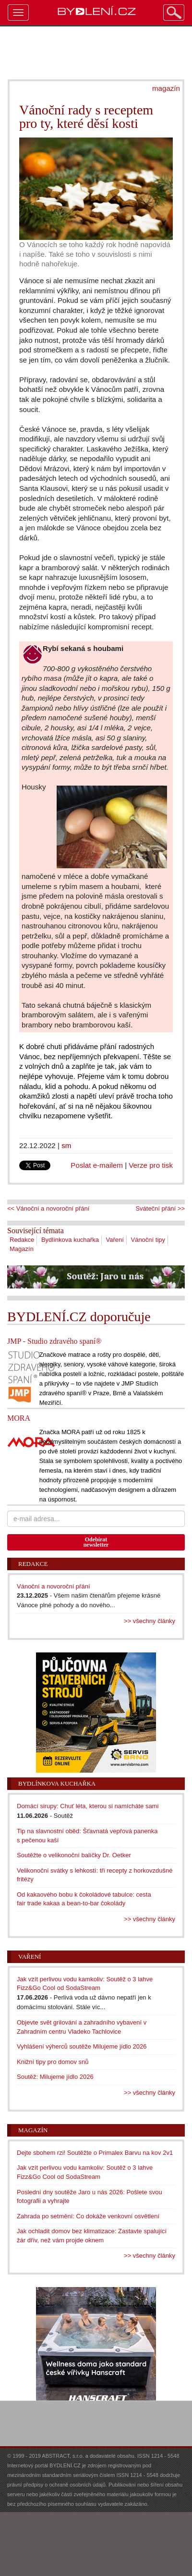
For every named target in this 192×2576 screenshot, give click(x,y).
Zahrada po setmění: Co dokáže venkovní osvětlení (88, 2216)
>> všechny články (149, 1621)
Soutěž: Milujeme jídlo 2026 (55, 2076)
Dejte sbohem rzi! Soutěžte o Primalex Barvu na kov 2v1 (95, 2152)
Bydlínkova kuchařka (70, 1239)
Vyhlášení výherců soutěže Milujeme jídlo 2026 (82, 2046)
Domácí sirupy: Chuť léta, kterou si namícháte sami (87, 1806)
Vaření (115, 1239)
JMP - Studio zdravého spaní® (54, 1341)
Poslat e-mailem (97, 1165)
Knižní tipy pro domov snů (53, 2061)
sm (66, 1145)
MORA (18, 1418)
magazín (166, 88)
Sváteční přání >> (160, 1208)
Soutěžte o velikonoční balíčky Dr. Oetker (74, 1855)
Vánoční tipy (148, 1239)
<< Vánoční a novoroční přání (48, 1208)
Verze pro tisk (151, 1165)
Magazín (22, 1248)
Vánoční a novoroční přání (53, 1586)
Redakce (22, 1239)
